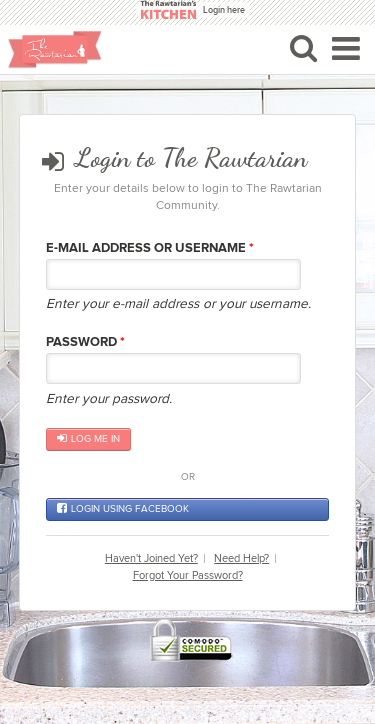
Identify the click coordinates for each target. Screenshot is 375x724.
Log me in (88, 439)
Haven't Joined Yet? (151, 558)
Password (85, 342)
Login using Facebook (123, 509)
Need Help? (241, 558)
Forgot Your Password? (188, 575)
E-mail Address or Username (150, 248)
